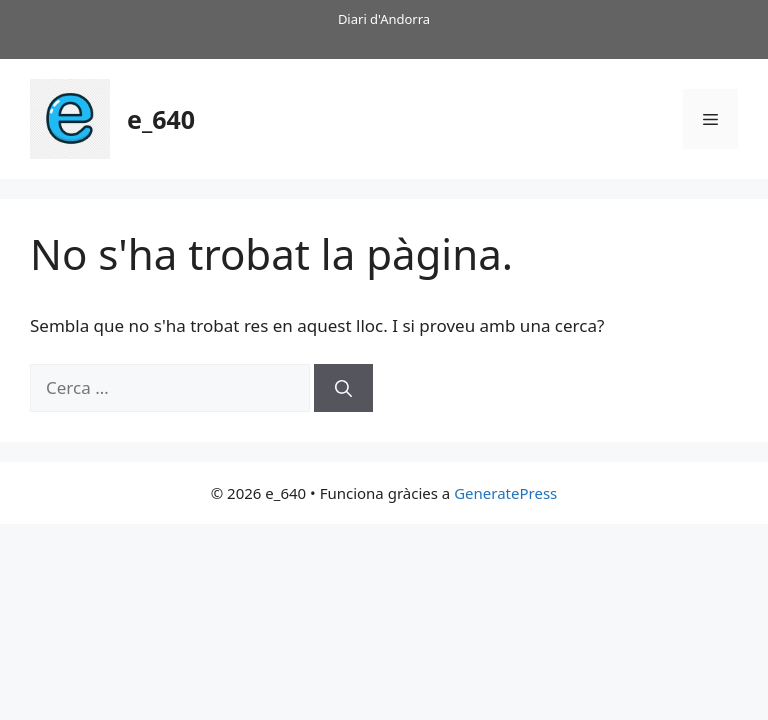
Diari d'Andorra (384, 19)
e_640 (161, 119)
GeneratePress (505, 493)
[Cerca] (343, 388)
